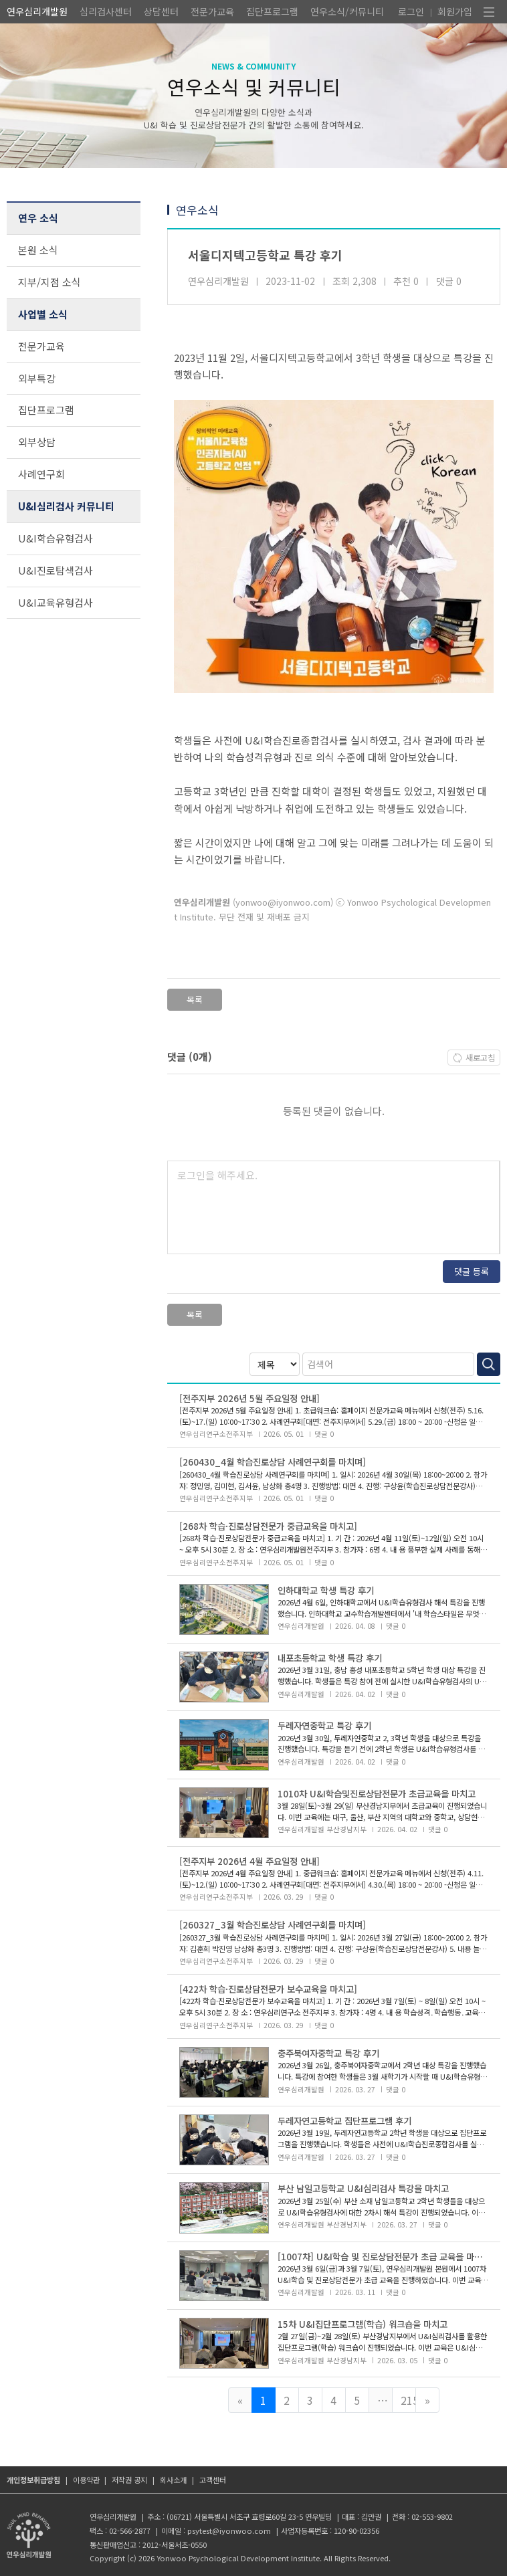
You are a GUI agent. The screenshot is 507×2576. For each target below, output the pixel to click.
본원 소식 (38, 250)
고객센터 (212, 2479)
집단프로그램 (272, 11)
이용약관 (86, 2479)
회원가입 (454, 11)
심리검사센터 (106, 11)
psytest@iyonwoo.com (229, 2530)
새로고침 (480, 1058)
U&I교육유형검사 (55, 602)
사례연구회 (41, 474)
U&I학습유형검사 (55, 538)
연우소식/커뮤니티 (347, 11)
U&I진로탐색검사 (55, 570)
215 (408, 2400)
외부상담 (37, 442)
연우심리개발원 (37, 11)
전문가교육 (212, 11)
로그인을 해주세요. (217, 1175)
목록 (195, 999)
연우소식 (197, 209)
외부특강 (37, 378)
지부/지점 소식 (49, 282)
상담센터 (161, 11)
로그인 (411, 11)
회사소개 (173, 2479)
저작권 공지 (129, 2479)
